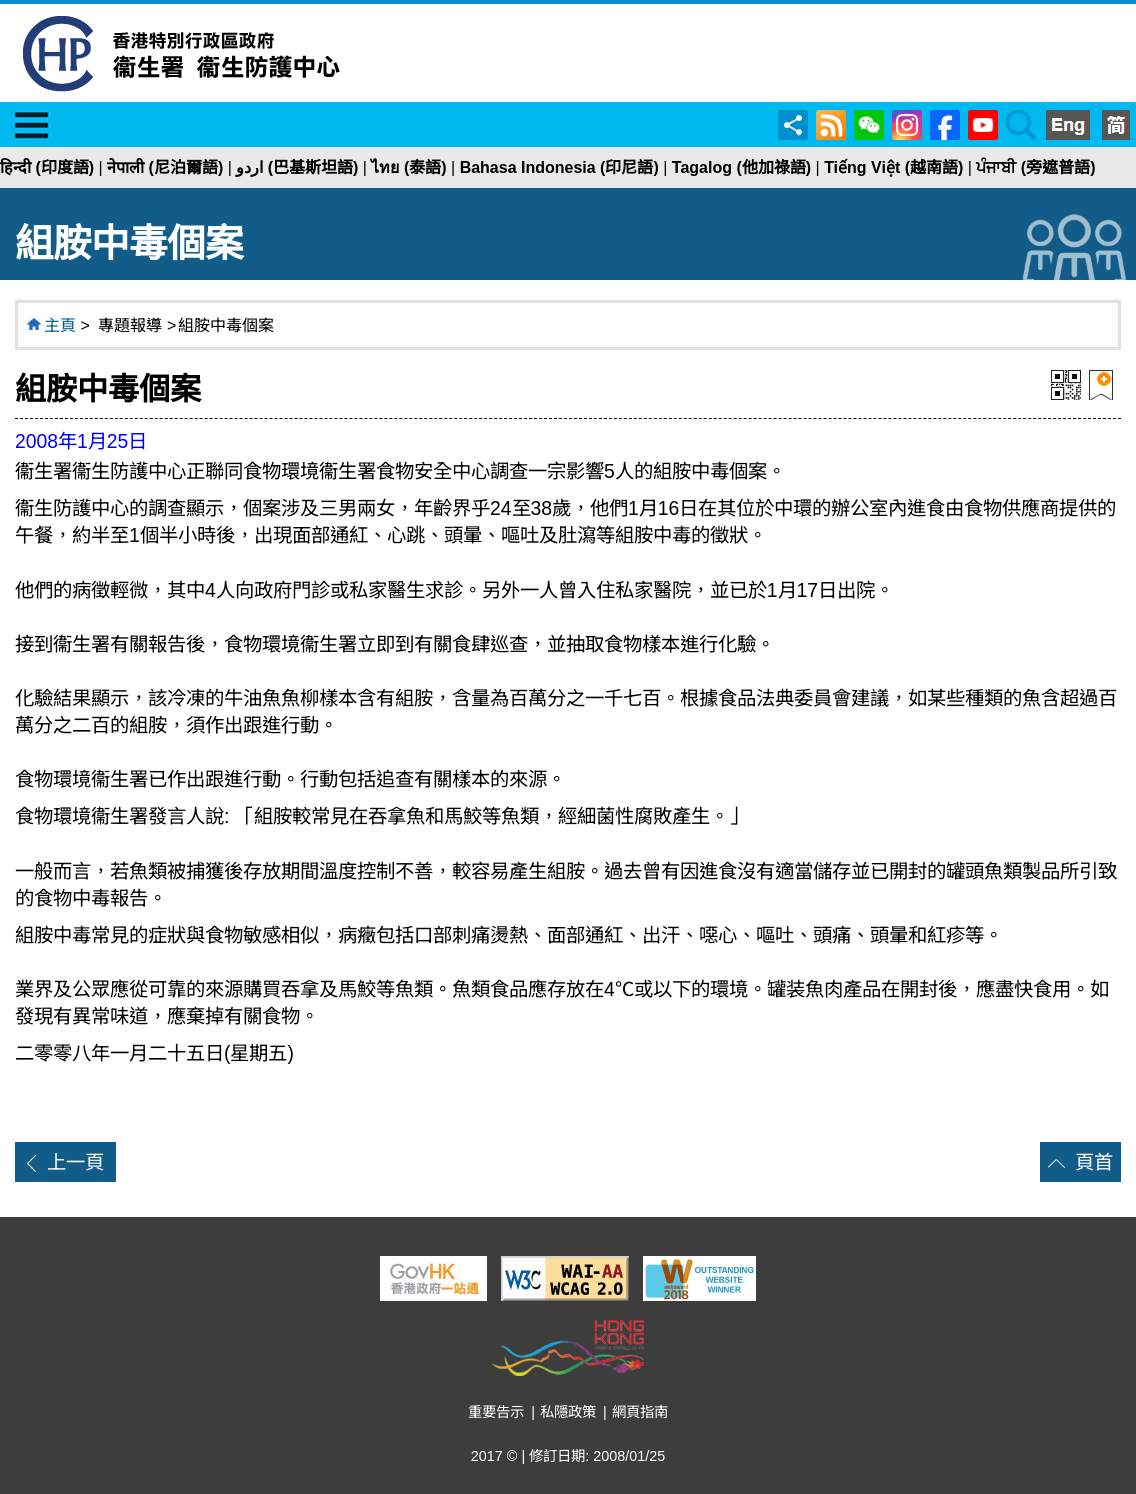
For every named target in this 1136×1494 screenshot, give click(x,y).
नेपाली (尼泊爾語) (165, 167)
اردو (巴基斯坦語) (297, 167)
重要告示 (496, 1412)
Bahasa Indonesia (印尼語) (559, 167)
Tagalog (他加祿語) (741, 167)
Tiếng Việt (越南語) (893, 167)
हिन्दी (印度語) (47, 167)
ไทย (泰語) (408, 167)
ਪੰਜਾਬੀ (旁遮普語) (1035, 167)
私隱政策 (568, 1412)
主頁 (60, 325)
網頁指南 (640, 1412)
